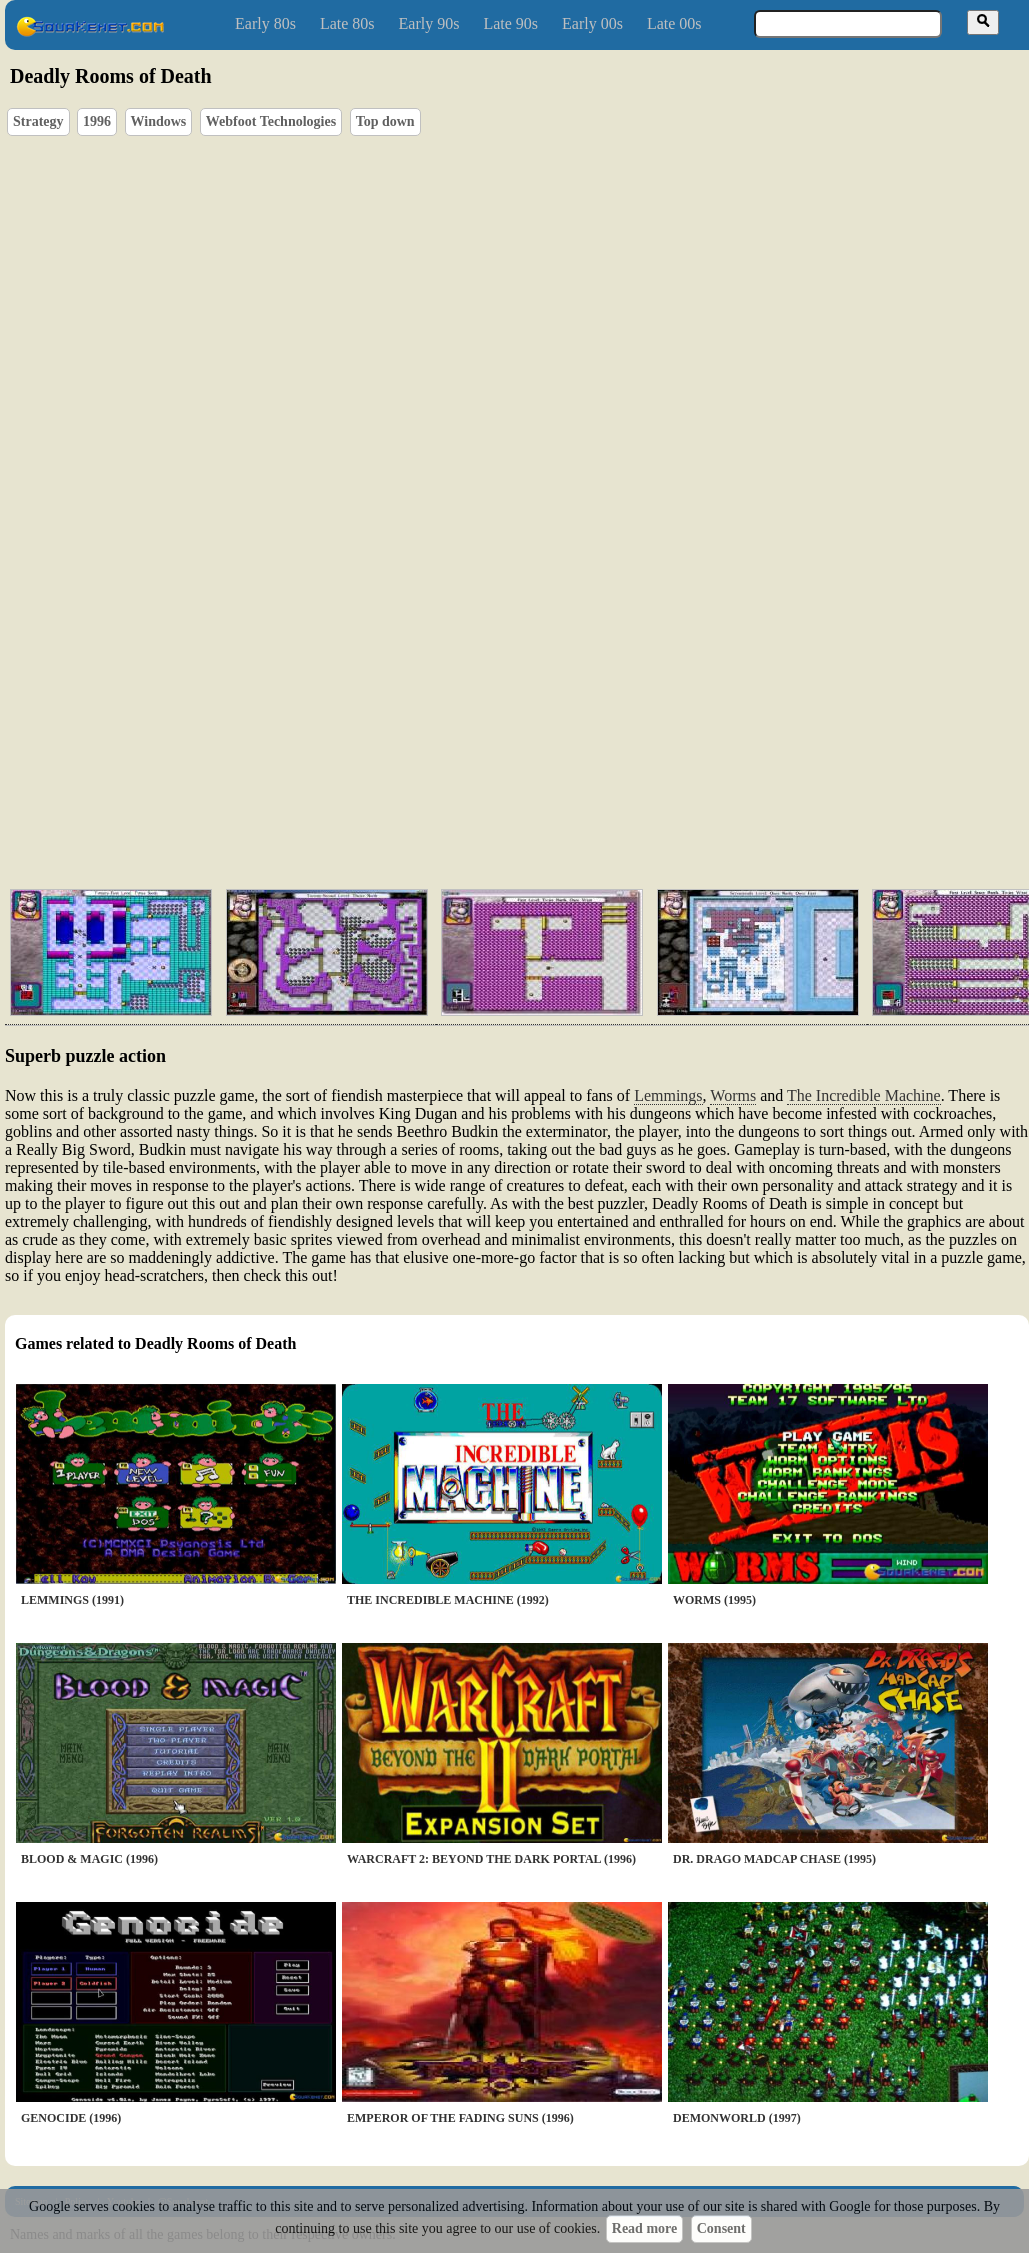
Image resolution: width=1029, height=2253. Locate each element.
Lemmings (668, 1095)
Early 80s (265, 23)
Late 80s (347, 23)
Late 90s (510, 23)
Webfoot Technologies (271, 121)
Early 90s (429, 23)
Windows (159, 121)
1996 (97, 121)
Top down (385, 121)
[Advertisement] (318, 760)
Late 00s (674, 23)
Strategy (38, 121)
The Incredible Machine (864, 1095)
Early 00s (592, 23)
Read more (644, 2228)
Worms (733, 1095)
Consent (721, 2228)
